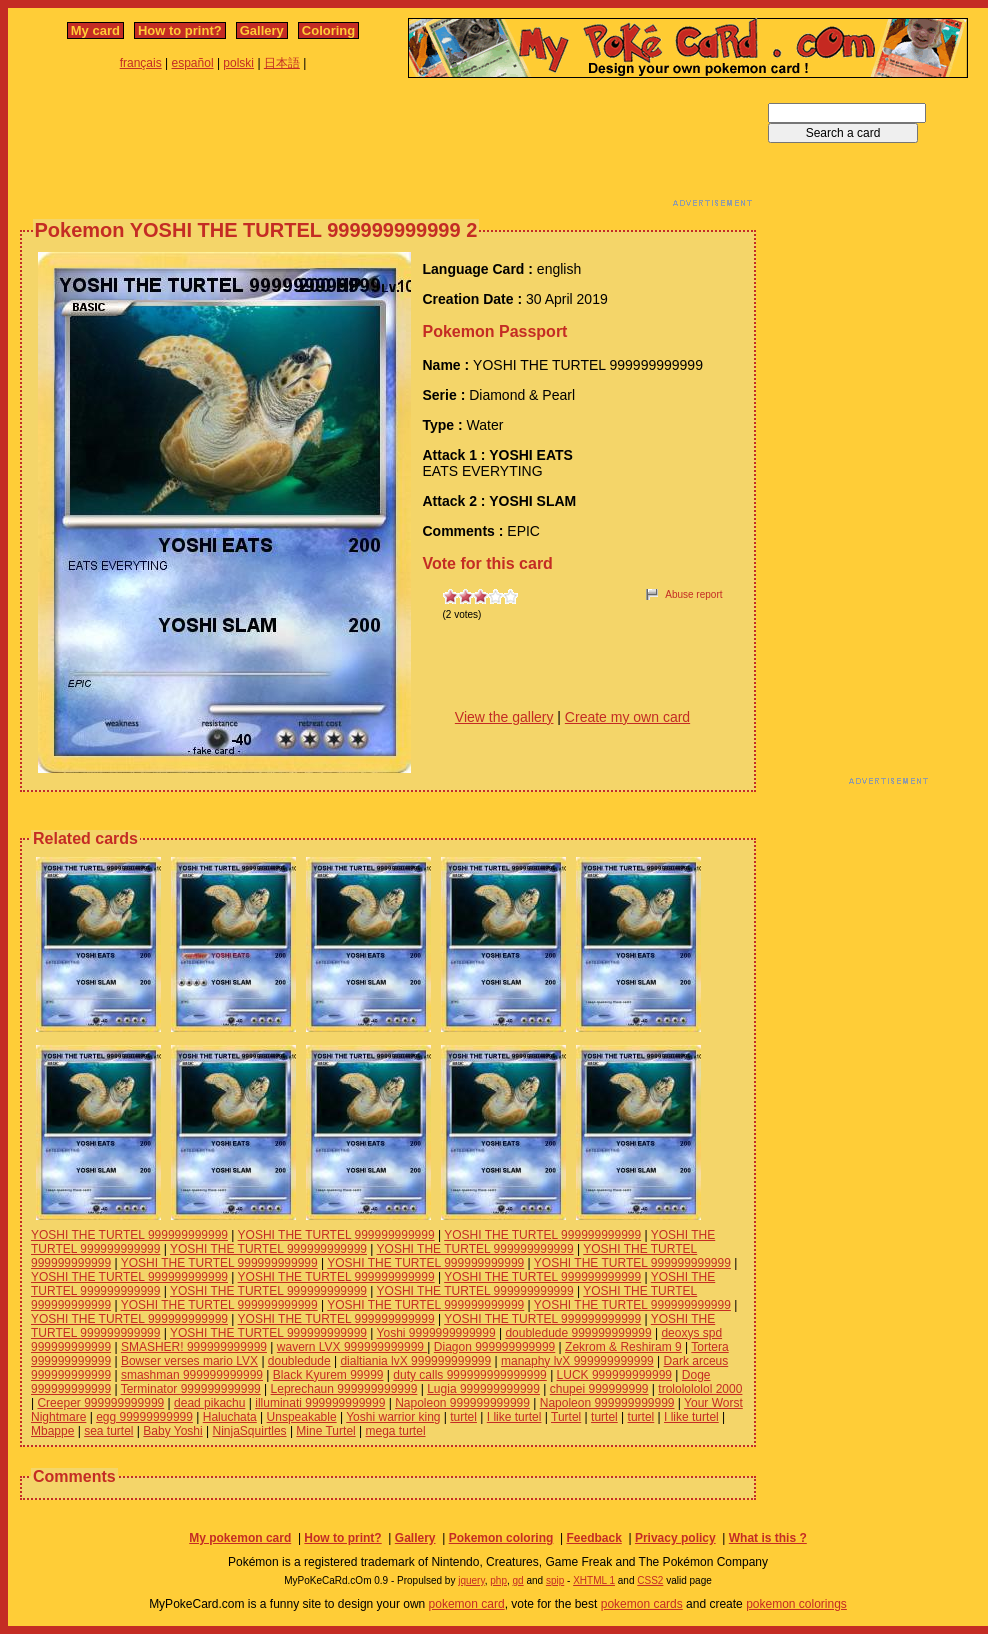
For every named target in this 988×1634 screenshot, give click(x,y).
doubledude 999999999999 (578, 1333)
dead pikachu (209, 1403)
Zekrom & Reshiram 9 (623, 1347)
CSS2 (650, 1580)
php (498, 1580)
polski (238, 63)
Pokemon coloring (501, 1538)
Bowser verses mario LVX (189, 1361)
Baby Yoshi (172, 1431)
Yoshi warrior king (393, 1417)
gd (518, 1580)
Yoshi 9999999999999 (436, 1333)
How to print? (180, 30)
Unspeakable (302, 1417)
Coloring (328, 30)
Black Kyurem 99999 (328, 1375)
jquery (471, 1580)
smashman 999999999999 (192, 1375)
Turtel (566, 1417)
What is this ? (768, 1538)
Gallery (262, 30)
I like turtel (514, 1417)
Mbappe (52, 1431)
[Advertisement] (388, 148)
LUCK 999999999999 (614, 1375)
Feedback (593, 1538)
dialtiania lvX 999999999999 (415, 1361)
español (193, 63)
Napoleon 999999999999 (462, 1403)
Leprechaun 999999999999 (344, 1389)
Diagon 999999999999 (494, 1347)
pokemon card (467, 1604)
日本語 (282, 63)
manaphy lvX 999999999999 (577, 1361)
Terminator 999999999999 (191, 1389)
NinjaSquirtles (250, 1431)
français (141, 63)
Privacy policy (675, 1538)
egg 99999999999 (144, 1417)
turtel (463, 1417)
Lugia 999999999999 (483, 1389)
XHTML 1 (594, 1580)
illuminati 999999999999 (320, 1403)
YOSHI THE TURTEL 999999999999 (129, 1235)
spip (555, 1580)
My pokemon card (240, 1538)
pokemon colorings (796, 1604)
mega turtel (396, 1431)
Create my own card (627, 717)
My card (95, 30)
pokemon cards (642, 1604)
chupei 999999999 (599, 1389)
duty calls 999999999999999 (469, 1375)
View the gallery (504, 717)
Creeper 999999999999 (100, 1403)
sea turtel (108, 1431)
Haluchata (230, 1417)
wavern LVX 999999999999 (352, 1347)
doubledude (299, 1361)
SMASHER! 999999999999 (194, 1347)
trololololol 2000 (700, 1389)
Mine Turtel (325, 1431)
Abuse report (693, 594)
